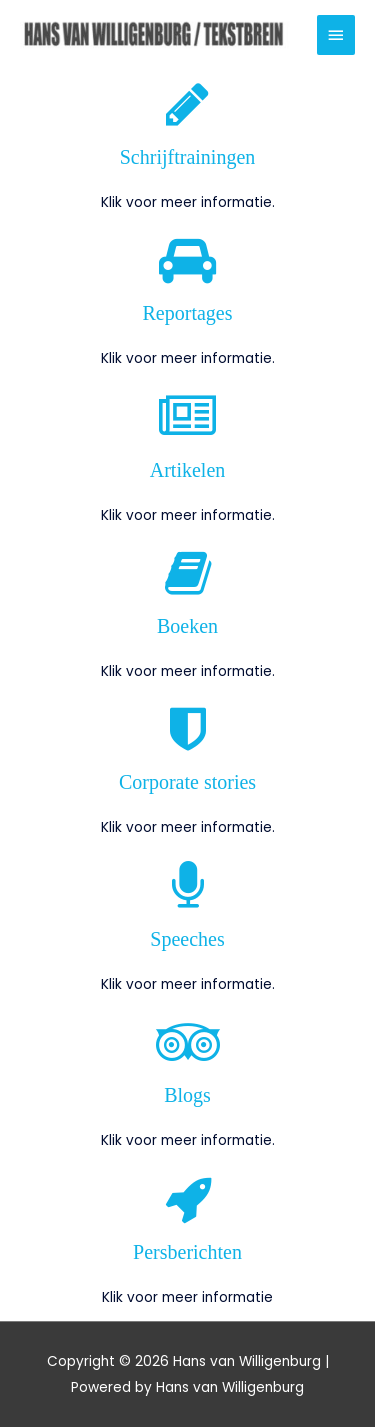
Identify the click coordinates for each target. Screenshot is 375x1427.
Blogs (187, 1095)
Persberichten (187, 1252)
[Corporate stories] (188, 729)
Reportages (188, 313)
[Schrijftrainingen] (188, 104)
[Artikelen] (188, 417)
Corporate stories (187, 782)
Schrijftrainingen (188, 157)
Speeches (187, 939)
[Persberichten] (188, 1199)
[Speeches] (188, 886)
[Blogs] (188, 1042)
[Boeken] (188, 573)
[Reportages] (188, 260)
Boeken (187, 626)
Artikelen (188, 470)
